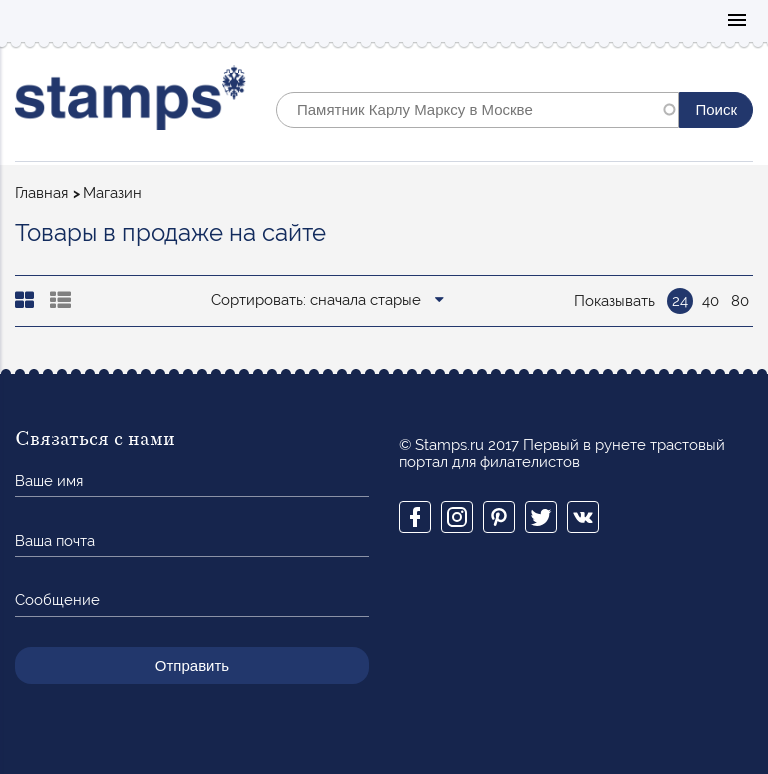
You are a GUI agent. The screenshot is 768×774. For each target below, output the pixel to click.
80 (740, 301)
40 (710, 301)
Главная (41, 193)
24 (680, 301)
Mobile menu (737, 21)
